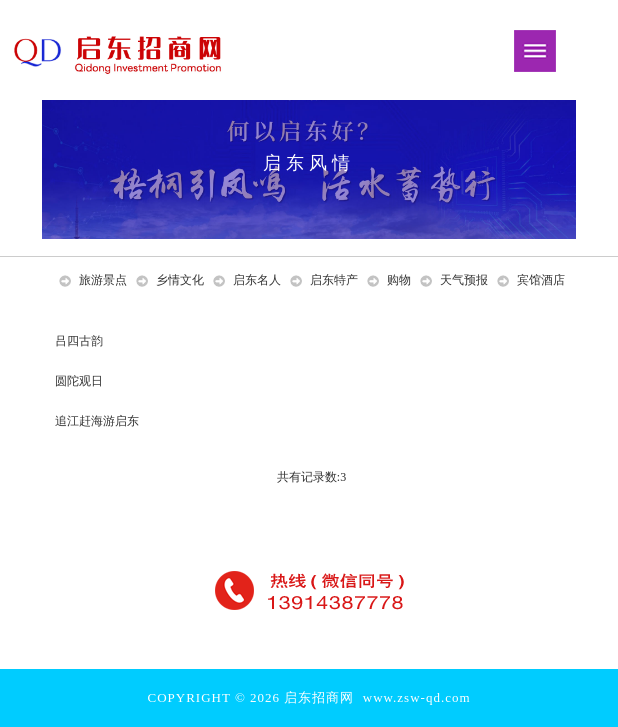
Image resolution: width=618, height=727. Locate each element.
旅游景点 (103, 280)
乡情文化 (180, 280)
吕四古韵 (80, 341)
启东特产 (334, 280)
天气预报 (464, 280)
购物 (399, 280)
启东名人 (257, 280)
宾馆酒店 (541, 280)
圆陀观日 (80, 381)
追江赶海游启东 (98, 421)
